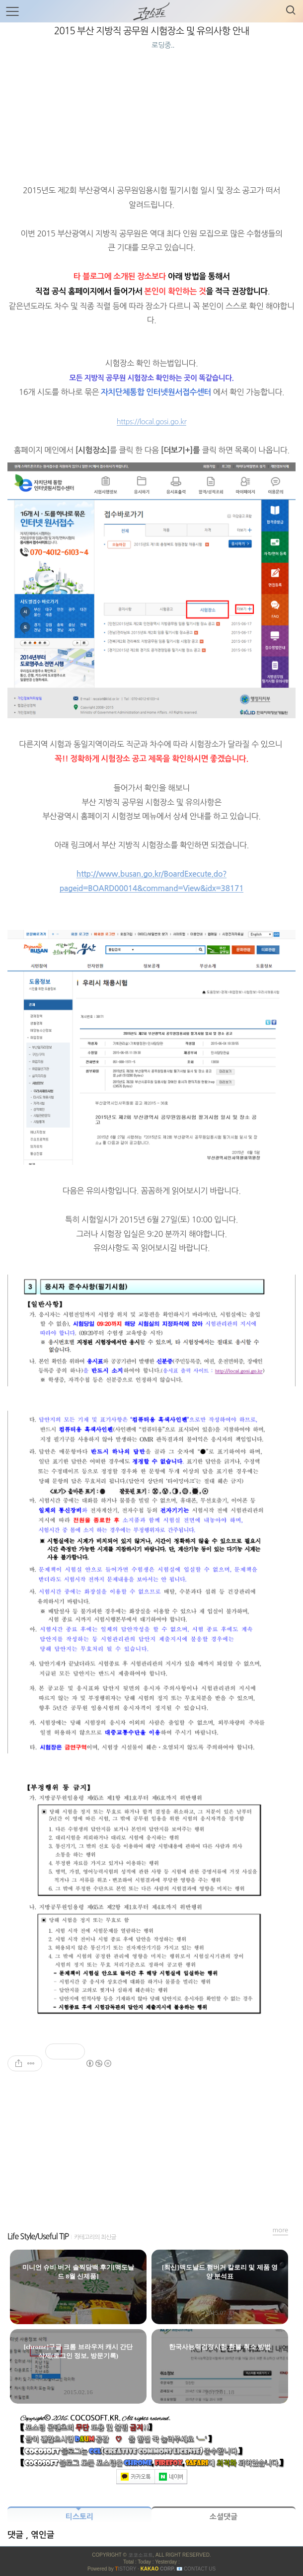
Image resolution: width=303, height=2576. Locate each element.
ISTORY (125, 2569)
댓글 (16, 2535)
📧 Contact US (196, 2569)
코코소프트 (140, 2555)
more (281, 2230)
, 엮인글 (40, 2535)
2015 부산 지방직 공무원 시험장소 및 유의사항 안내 (151, 31)
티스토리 (79, 2516)
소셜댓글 (223, 2516)
